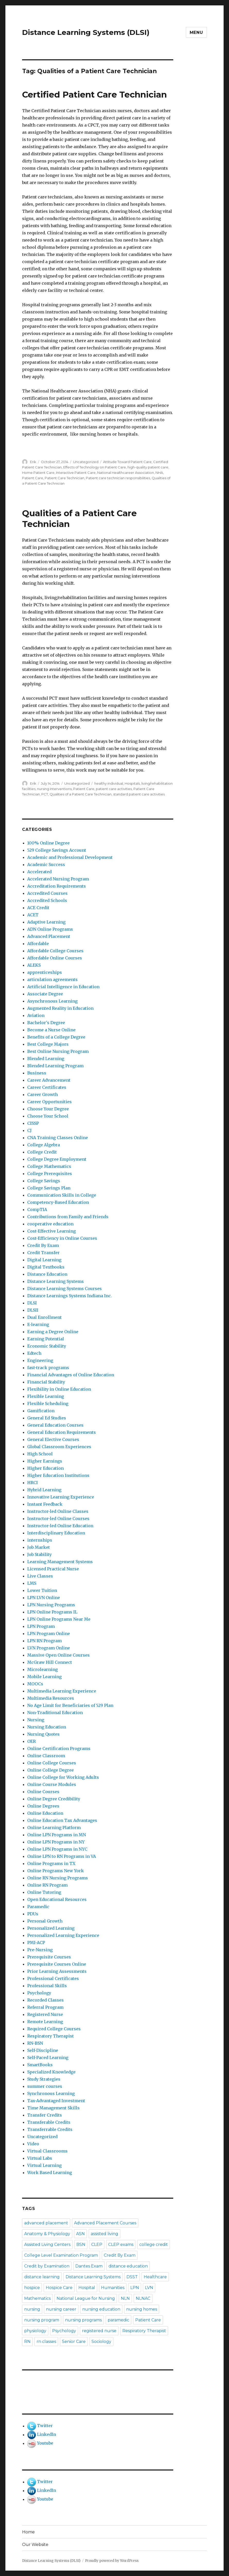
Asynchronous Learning (52, 1001)
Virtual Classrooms (47, 2151)
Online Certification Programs (58, 1748)
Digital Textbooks (46, 1267)
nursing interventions (54, 789)
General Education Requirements (61, 1432)
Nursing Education (46, 1726)
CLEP (96, 2244)
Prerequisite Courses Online (56, 1964)
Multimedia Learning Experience (61, 1691)
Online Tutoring (44, 1892)
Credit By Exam (43, 1245)
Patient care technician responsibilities (118, 478)
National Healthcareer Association (125, 472)
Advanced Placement (48, 936)
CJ (29, 1130)
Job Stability (39, 1554)
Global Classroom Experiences (59, 1446)
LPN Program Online (48, 1633)
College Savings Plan (48, 1187)
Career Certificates (46, 1087)
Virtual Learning (44, 2165)
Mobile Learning (44, 1676)
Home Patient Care (38, 472)
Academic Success (46, 864)
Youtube (45, 2443)
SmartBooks (40, 2064)
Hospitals (132, 783)
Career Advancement (48, 1080)
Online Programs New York (55, 1870)
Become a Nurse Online (51, 1029)
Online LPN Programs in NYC (57, 1849)
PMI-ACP (36, 1942)
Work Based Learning (49, 2172)
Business (36, 1072)
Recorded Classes (45, 2000)
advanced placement (46, 2223)
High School (40, 1453)
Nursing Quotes (43, 1734)
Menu (196, 32)
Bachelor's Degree (46, 1022)
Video (33, 2143)
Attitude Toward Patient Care (127, 462)
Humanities (112, 2287)
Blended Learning (45, 1058)
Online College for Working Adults (63, 1777)
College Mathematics (49, 1166)
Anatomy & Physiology (47, 2233)
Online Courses (43, 1791)
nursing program (41, 2320)
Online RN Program (47, 1885)
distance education (128, 2266)
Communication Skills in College (61, 1195)
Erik (33, 462)
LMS (31, 1583)
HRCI (32, 1482)
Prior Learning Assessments (57, 1971)
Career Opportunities (49, 1101)
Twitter (45, 2425)
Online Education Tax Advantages (62, 1820)
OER (31, 1741)
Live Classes (40, 1576)
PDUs (32, 1913)
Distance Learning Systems (55, 1281)
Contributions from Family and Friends (67, 1216)
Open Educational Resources (57, 1899)
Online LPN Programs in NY (56, 1841)
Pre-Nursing (40, 1949)
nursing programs (83, 2320)
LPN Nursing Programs (51, 1604)
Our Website (35, 2544)
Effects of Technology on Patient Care (94, 467)
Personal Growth (44, 1921)
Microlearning (42, 1669)
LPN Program (41, 1626)
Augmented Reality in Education (60, 1008)
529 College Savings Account (56, 850)
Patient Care (32, 478)
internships (39, 1540)
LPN (134, 2287)
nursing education (101, 2309)
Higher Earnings (44, 1461)
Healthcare (155, 2276)
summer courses (44, 2086)
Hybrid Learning (44, 1489)
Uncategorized (85, 462)
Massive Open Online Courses (58, 1655)
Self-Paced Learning (47, 2057)
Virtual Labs (39, 2158)
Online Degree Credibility (53, 1798)
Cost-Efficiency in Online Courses (62, 1238)
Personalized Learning (51, 1928)
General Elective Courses (53, 1439)
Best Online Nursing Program (58, 1051)
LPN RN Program (44, 1640)
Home (28, 2532)
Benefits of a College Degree (56, 1037)
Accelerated (39, 871)
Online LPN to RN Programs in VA (61, 1856)
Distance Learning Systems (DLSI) (85, 32)
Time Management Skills (53, 2107)
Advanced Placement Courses (105, 2223)
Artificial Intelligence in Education (63, 986)
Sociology (101, 2341)
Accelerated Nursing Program (58, 878)
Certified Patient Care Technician (94, 94)
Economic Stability (46, 1346)
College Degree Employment (56, 1159)
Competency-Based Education (58, 1202)
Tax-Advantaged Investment (56, 2100)
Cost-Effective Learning (51, 1231)
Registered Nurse (45, 2014)
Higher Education (45, 1468)
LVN (149, 2287)
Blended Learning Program (55, 1065)
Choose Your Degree (48, 1108)
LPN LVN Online (43, 1597)
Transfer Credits (44, 2115)
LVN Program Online (48, 1647)
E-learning (38, 1324)
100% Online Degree (48, 842)
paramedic (118, 2320)
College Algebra (43, 1144)
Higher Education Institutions (58, 1475)
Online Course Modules (51, 1784)
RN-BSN (35, 2043)
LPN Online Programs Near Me (58, 1619)
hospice (32, 2287)
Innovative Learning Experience (60, 1497)
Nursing (35, 1719)
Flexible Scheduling (47, 1403)
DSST (132, 2276)
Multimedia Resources (50, 1698)
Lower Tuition (42, 1590)
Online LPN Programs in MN (56, 1834)
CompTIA (37, 1209)
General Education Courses (55, 1425)
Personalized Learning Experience (63, 1935)
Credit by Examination (46, 2266)
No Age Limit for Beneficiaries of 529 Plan (70, 1705)
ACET (33, 914)
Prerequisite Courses (49, 1956)
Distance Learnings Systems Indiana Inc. (69, 1295)
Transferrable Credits (49, 2129)
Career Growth (42, 1094)
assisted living (104, 2233)
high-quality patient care (147, 467)
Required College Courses (54, 2028)
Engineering (40, 1360)
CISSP (33, 1123)
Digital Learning (44, 1259)
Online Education (45, 1813)
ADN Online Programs (50, 929)
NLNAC (143, 2298)
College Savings (43, 1180)
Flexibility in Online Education (59, 1389)
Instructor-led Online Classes (57, 1511)
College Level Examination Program (61, 2255)
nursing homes (141, 2309)
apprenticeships (44, 972)
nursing (32, 2309)
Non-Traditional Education (55, 1712)
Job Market (38, 1547)
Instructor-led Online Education (60, 1525)
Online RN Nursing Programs (57, 1877)
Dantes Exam (89, 2266)
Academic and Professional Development (70, 857)
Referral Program (45, 2007)
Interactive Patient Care (76, 472)
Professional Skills (47, 1985)
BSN (80, 2244)
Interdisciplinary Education (56, 1532)
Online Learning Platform (54, 1827)
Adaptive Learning (46, 922)
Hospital (86, 2287)
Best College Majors (48, 1044)
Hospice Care (59, 2287)
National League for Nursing (86, 2298)
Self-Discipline (42, 2050)
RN (27, 2341)
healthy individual (108, 783)
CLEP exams (120, 2244)
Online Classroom (46, 1755)
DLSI (32, 1302)
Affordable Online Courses (54, 957)
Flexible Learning (45, 1396)
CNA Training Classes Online (57, 1137)
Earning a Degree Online (52, 1331)
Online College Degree (50, 1770)
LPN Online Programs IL (52, 1611)
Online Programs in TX (51, 1863)
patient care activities (114, 789)
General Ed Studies (46, 1417)
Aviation (35, 1015)
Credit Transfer (43, 1252)
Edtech (34, 1353)
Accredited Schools (47, 900)
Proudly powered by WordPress (112, 2561)
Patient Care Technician (64, 478)
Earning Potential (45, 1338)
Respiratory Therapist (50, 2036)
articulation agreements (52, 979)
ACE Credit (38, 907)
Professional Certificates (53, 1978)
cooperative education (50, 1223)
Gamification (40, 1410)
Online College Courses (51, 1762)
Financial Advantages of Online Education (70, 1374)
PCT (44, 794)
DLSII (32, 1310)
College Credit (42, 1152)
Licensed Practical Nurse (53, 1568)
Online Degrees (43, 1806)
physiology (35, 2330)
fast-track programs (48, 1367)
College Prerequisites (49, 1173)
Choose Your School (47, 1116)
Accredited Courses (47, 893)
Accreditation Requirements (56, 886)
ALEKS (34, 965)
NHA (159, 472)
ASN (80, 2233)
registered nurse (99, 2330)
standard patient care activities (139, 794)
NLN (125, 2298)
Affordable (38, 943)
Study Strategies (43, 2079)
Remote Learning (45, 2021)
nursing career (61, 2309)
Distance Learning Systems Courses (64, 1288)
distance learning (42, 2276)
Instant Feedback (44, 1504)
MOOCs (35, 1683)
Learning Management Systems (60, 1561)
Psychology (39, 1992)
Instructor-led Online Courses (58, 1518)
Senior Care (74, 2341)
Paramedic (38, 1906)
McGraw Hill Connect (49, 1662)
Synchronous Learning (51, 2093)
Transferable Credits (48, 2122)
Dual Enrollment (44, 1317)
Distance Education (47, 1274)
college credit (153, 2244)
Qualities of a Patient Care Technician (81, 794)
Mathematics (37, 2298)
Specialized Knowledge (51, 2071)
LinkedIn (46, 2434)
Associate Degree (45, 993)
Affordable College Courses (55, 950)
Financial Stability (46, 1382)
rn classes (46, 2341)
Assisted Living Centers (47, 2244)
